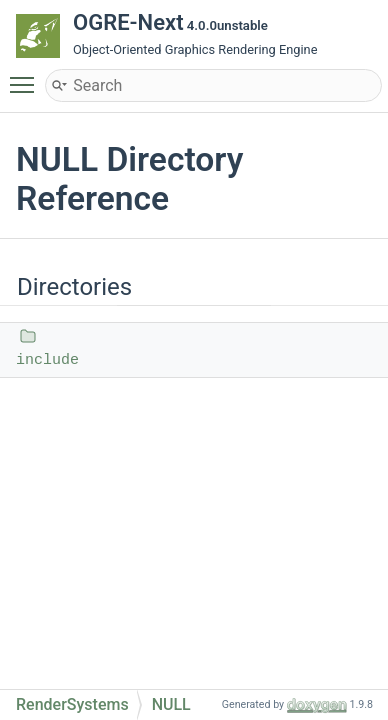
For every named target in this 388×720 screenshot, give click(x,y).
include (47, 360)
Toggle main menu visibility (27, 76)
